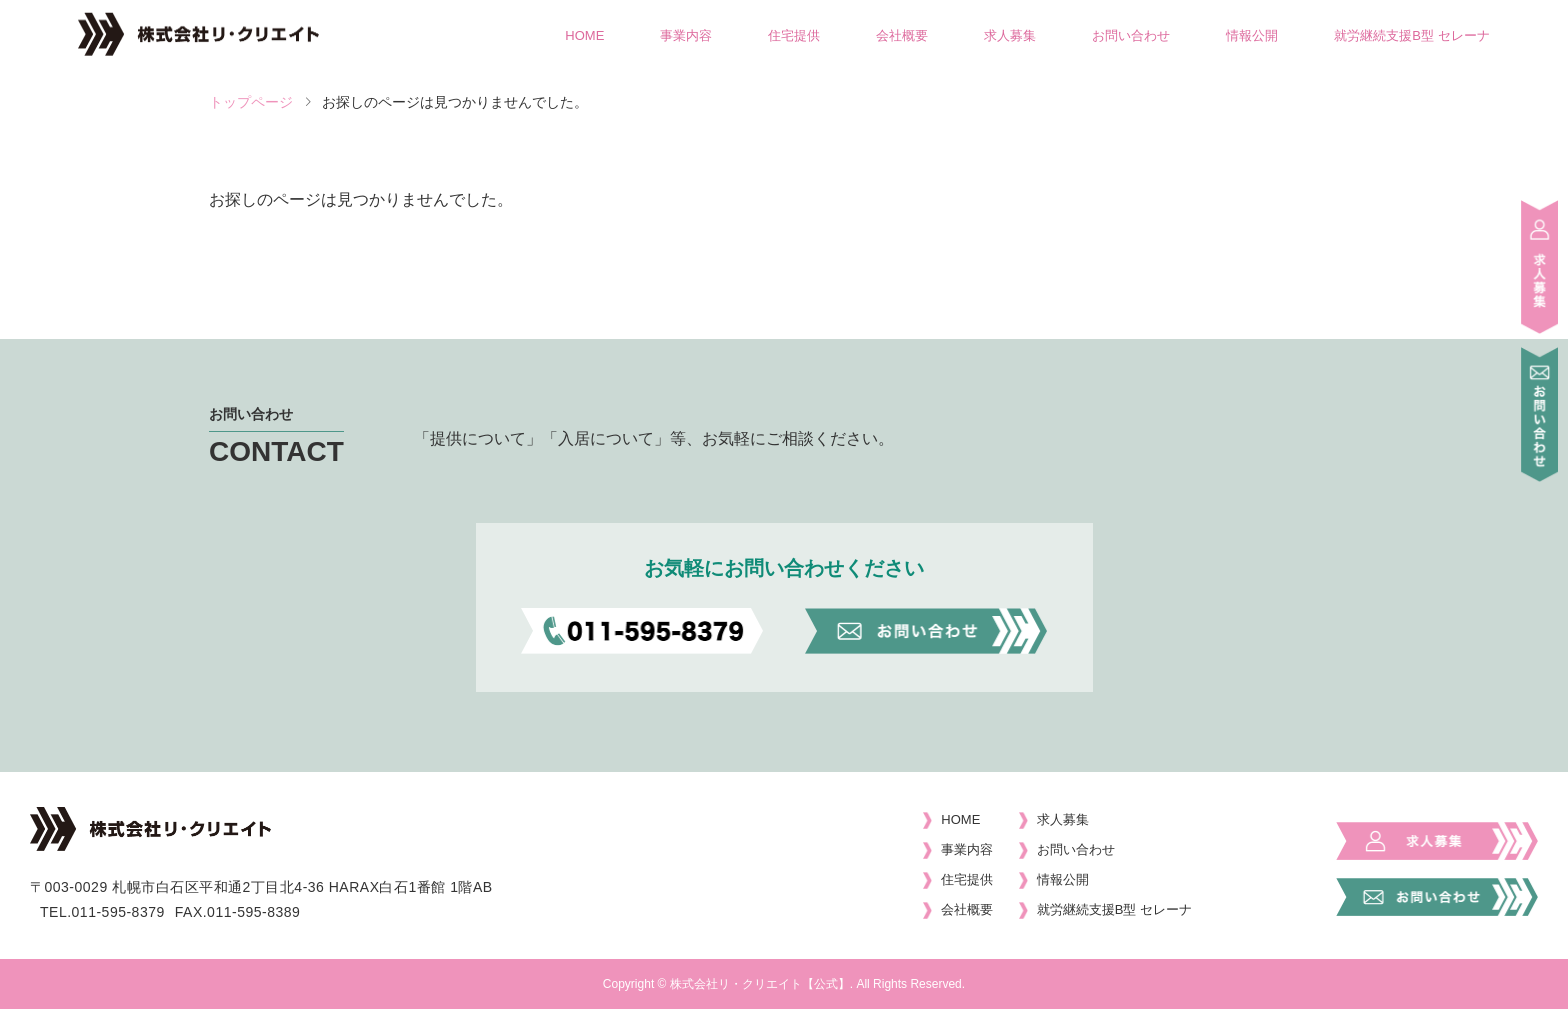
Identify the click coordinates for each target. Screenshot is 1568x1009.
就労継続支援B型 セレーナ (1411, 35)
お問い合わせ (1131, 35)
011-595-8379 (118, 912)
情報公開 (1252, 35)
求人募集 (1010, 35)
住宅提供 (794, 35)
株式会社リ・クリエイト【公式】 (760, 984)
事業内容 (686, 35)
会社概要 (902, 35)
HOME (584, 35)
